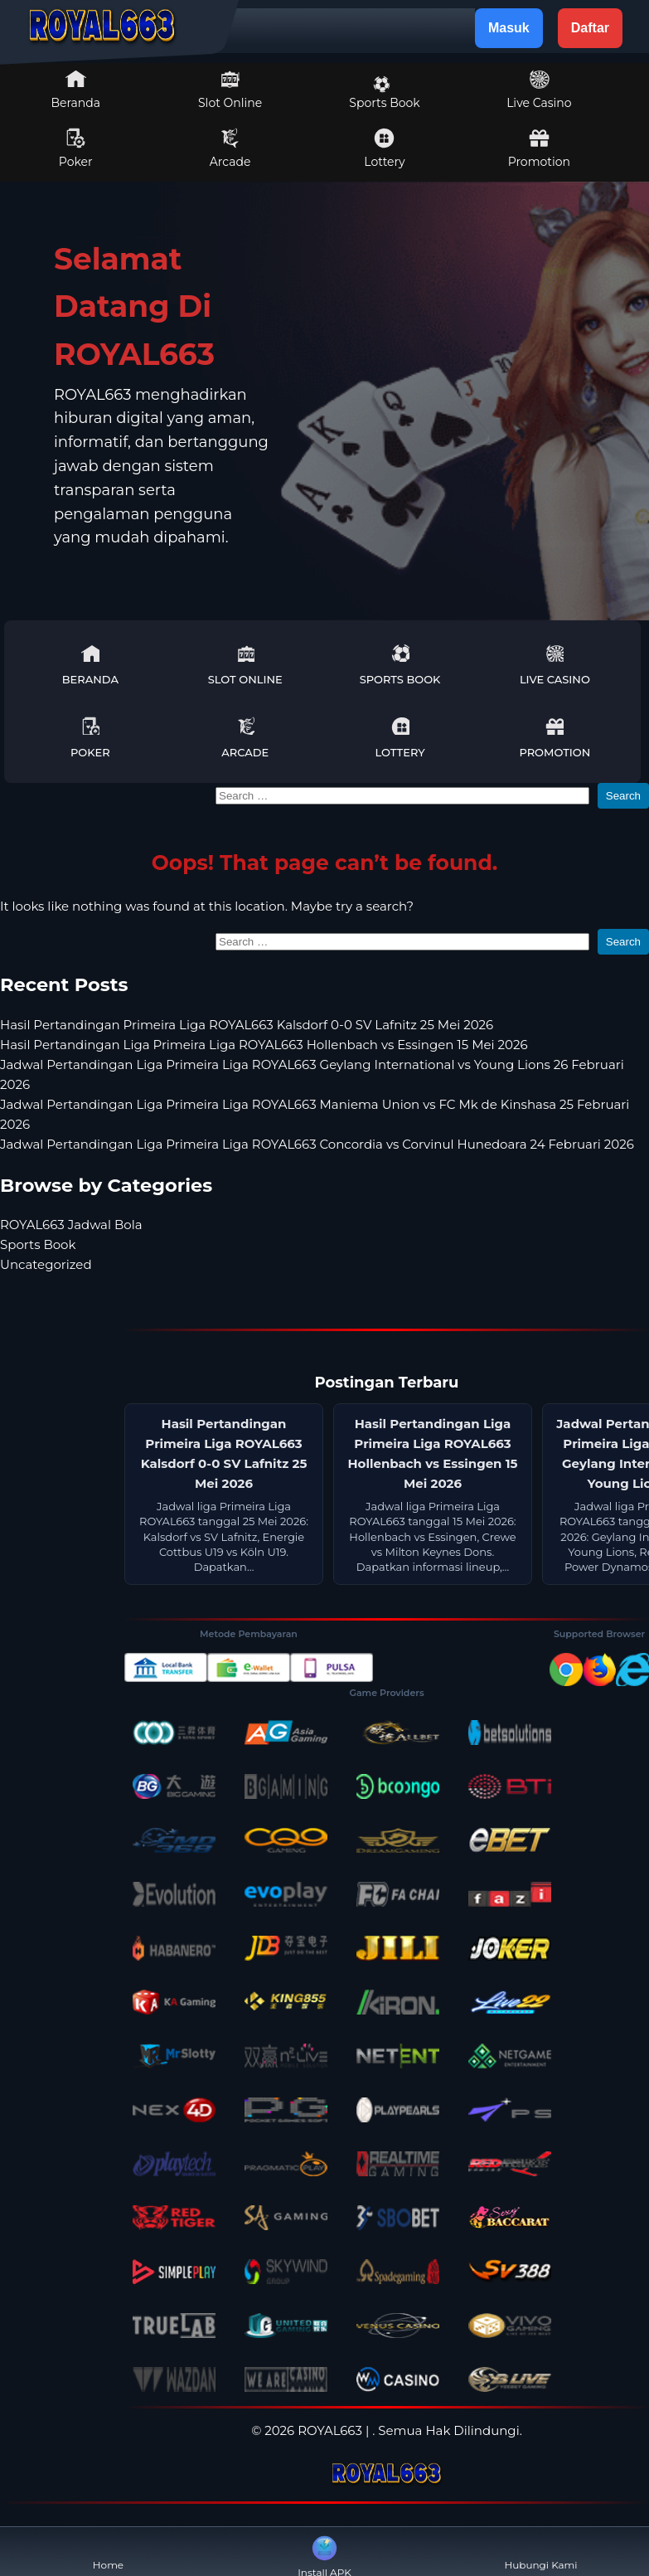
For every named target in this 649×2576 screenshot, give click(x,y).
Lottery (384, 148)
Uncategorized (46, 1264)
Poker (76, 148)
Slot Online (230, 89)
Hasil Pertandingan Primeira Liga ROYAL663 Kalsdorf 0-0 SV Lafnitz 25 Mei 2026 (246, 1025)
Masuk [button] (509, 28)
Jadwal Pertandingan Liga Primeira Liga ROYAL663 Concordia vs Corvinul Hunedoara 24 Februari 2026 (317, 1144)
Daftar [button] (590, 28)
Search (623, 796)
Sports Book (384, 92)
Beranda (75, 89)
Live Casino (538, 89)
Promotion (539, 148)
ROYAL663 (330, 2430)
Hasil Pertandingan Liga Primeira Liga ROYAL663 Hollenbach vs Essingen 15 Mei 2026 (264, 1044)
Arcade (230, 148)
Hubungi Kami (540, 2551)
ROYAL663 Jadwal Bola (71, 1224)
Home (108, 2551)
